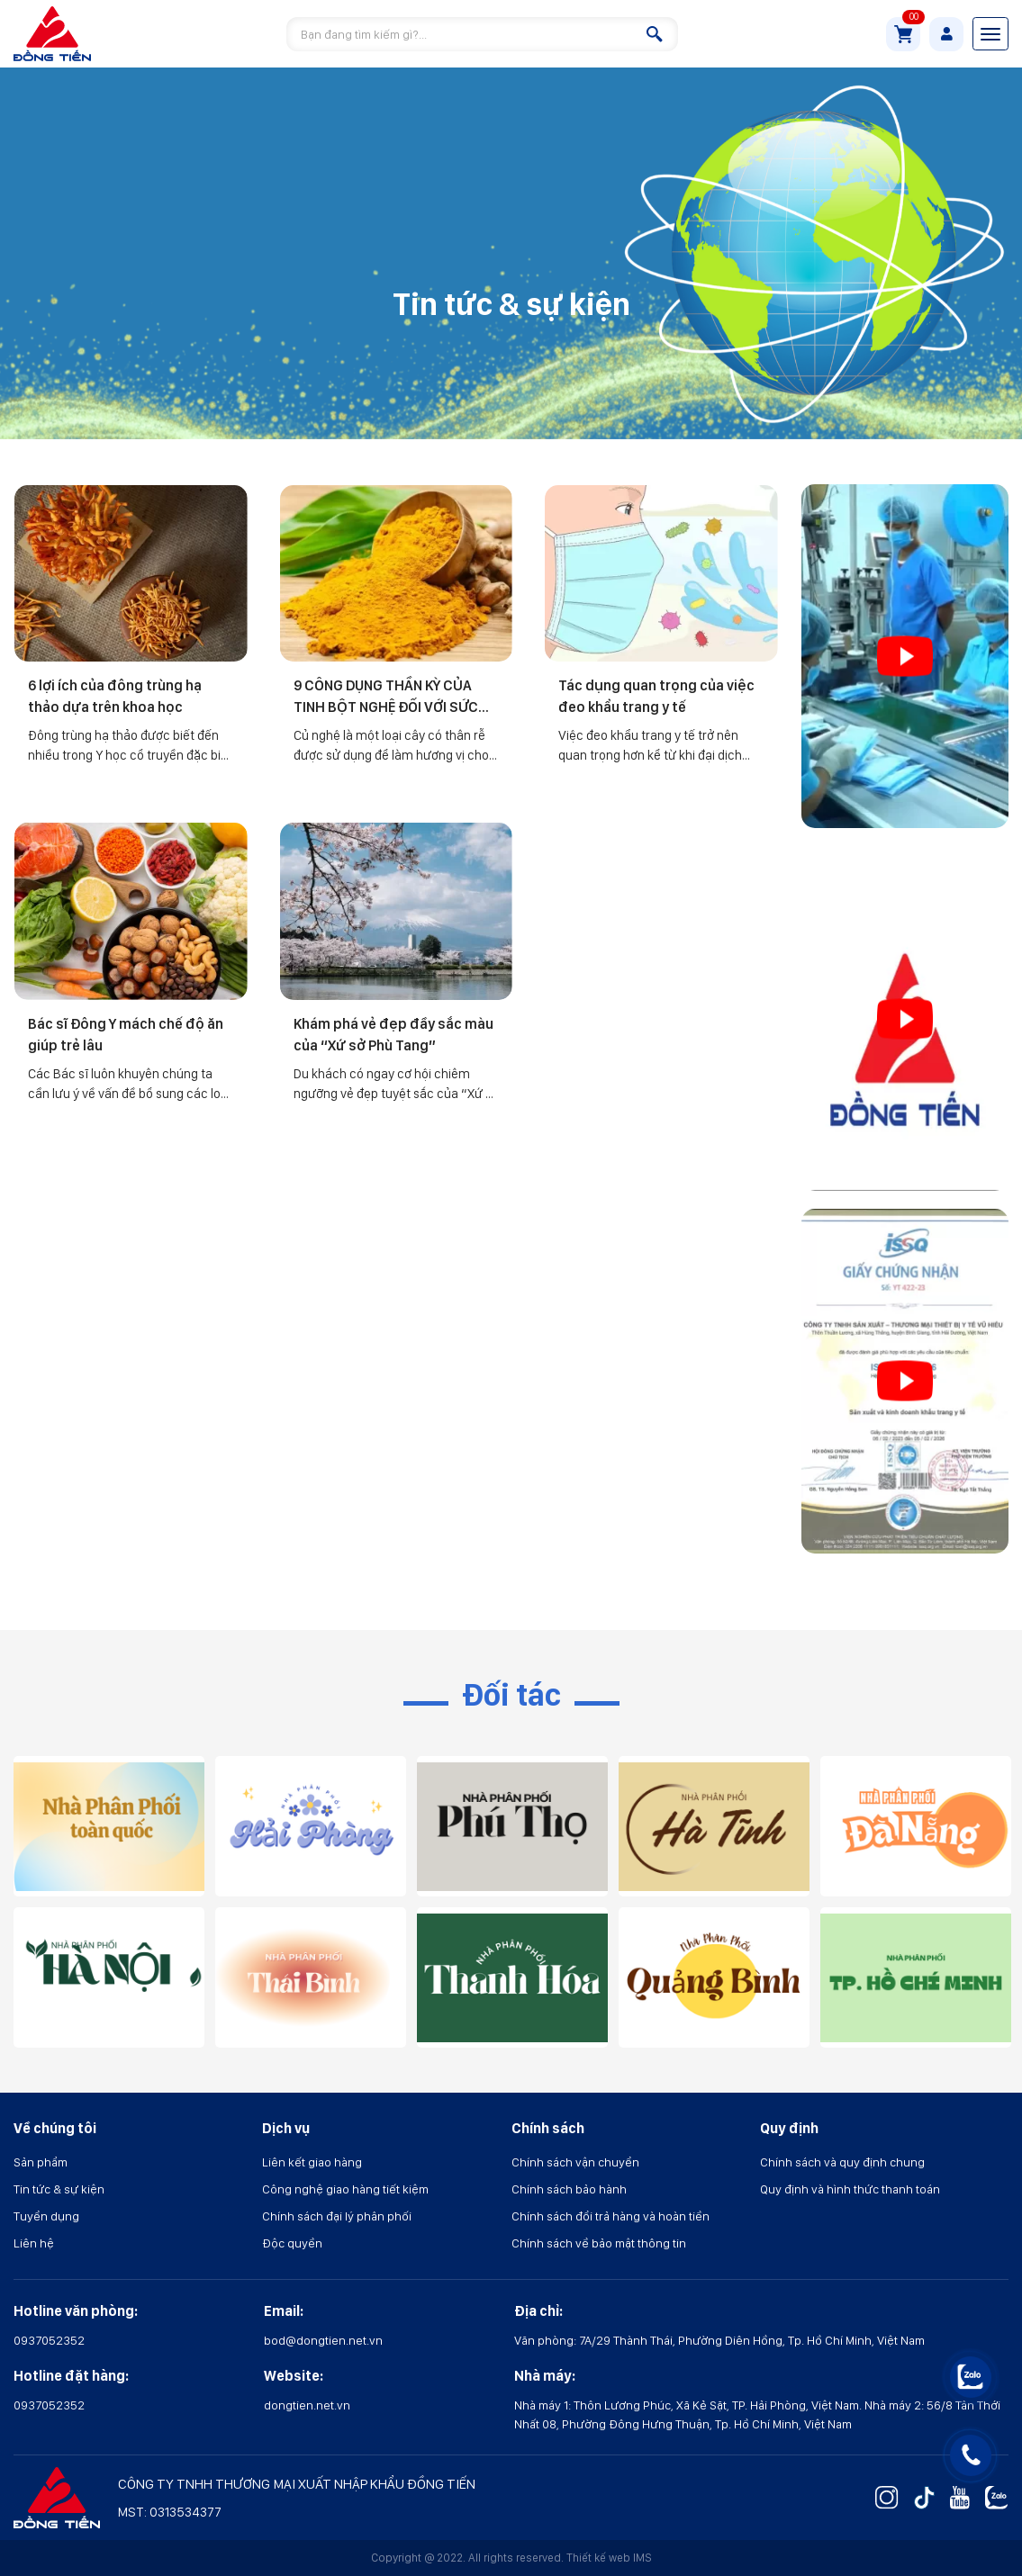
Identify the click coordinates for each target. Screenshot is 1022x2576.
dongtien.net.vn (307, 2405)
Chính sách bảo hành (569, 2189)
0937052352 (49, 2340)
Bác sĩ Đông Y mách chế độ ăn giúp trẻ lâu (125, 1034)
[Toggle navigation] (990, 33)
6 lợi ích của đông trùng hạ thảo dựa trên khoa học (115, 696)
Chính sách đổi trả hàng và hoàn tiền (610, 2216)
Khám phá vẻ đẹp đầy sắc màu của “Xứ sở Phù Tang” (393, 1034)
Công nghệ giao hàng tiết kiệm (345, 2189)
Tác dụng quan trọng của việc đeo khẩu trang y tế (656, 696)
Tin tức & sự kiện (59, 2189)
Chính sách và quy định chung (842, 2162)
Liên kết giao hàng (312, 2162)
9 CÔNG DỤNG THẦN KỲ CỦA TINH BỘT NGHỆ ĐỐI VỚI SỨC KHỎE (386, 697)
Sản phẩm (41, 2162)
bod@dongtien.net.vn (323, 2340)
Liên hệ (34, 2243)
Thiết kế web (598, 2557)
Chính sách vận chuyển (575, 2162)
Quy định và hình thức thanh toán (850, 2189)
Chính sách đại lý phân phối (337, 2216)
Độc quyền (292, 2243)
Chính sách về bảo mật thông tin (598, 2243)
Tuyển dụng (46, 2216)
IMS (642, 2557)
